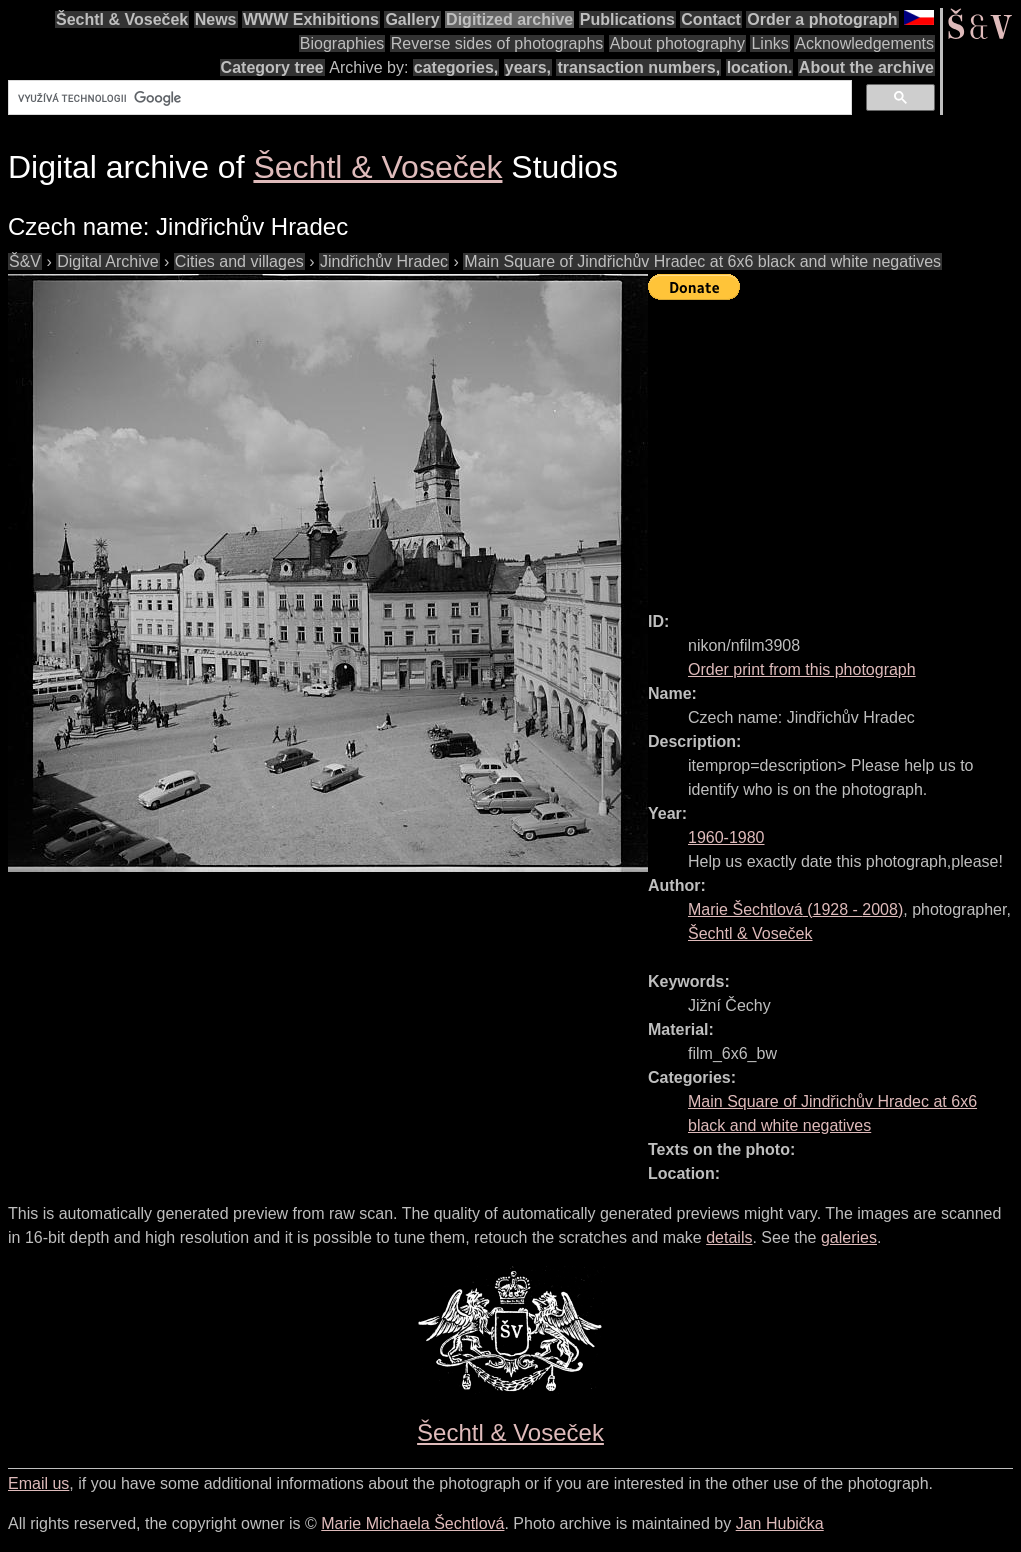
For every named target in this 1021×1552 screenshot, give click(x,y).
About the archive (866, 67)
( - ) (795, 909)
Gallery (412, 19)
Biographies (342, 43)
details (729, 1237)
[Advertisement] (834, 447)
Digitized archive (509, 19)
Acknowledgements (864, 43)
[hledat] (428, 98)
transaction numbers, (638, 67)
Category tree (272, 67)
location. (760, 67)
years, (528, 67)
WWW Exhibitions (311, 19)
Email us (38, 1483)
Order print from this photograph (802, 669)
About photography (677, 43)
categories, (456, 67)
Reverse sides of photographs (497, 43)
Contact (711, 19)
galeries (849, 1237)
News (216, 19)
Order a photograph (822, 19)
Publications (627, 19)
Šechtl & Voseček (122, 19)
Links (769, 43)
